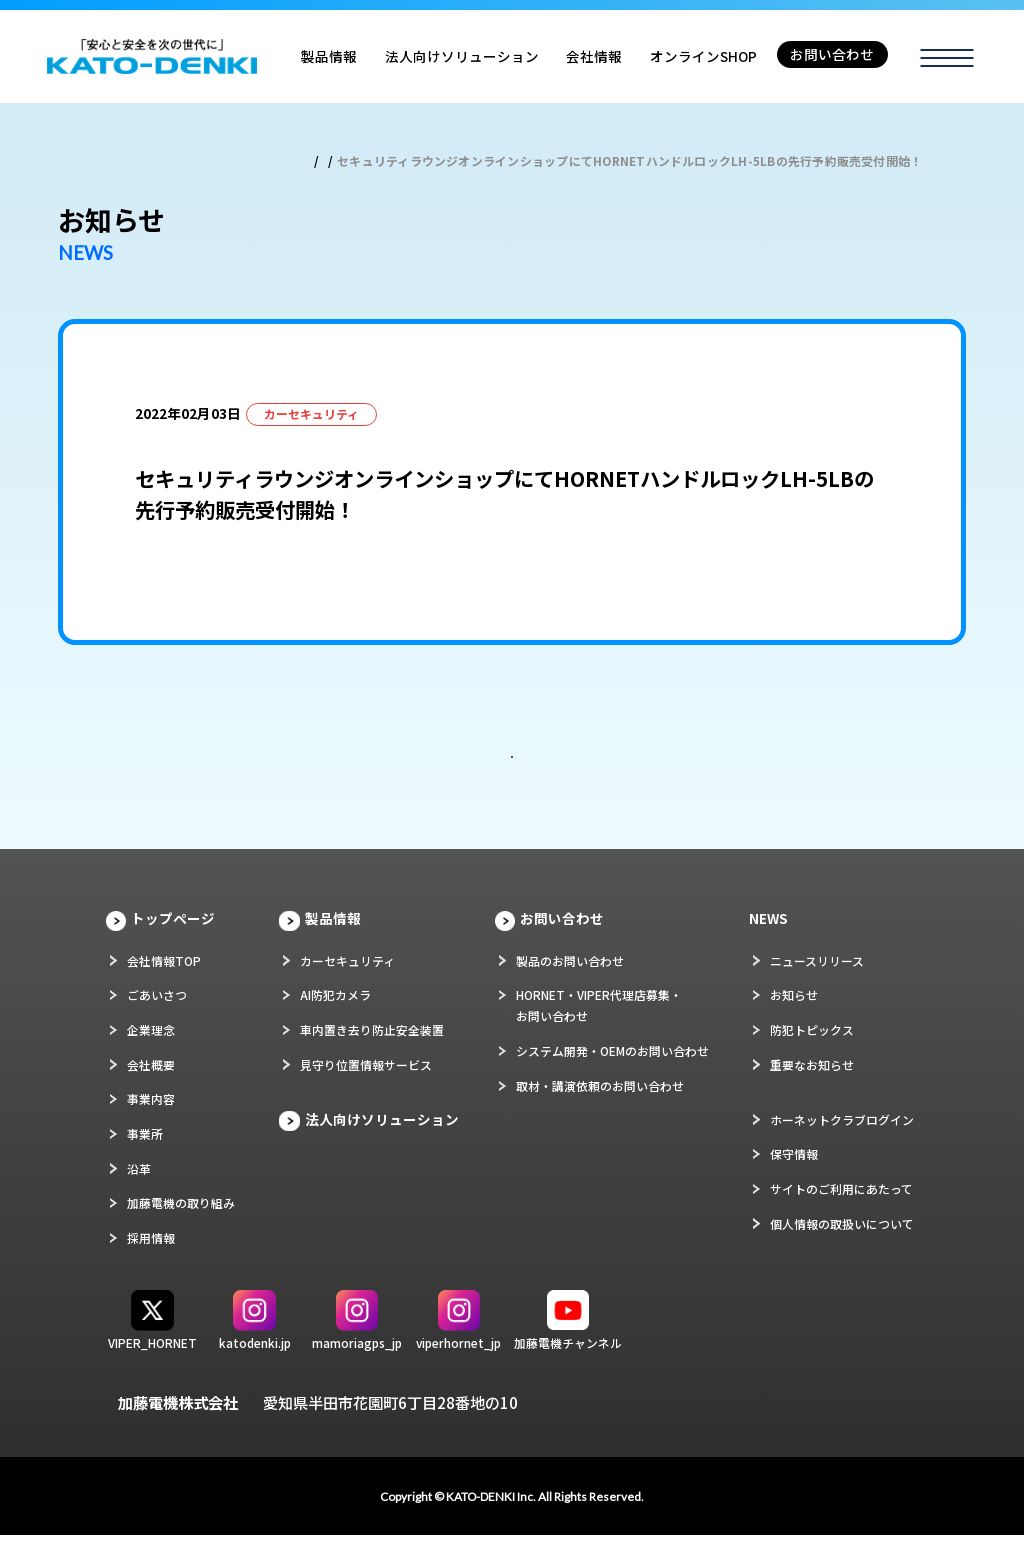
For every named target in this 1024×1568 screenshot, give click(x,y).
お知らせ (794, 1027)
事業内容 (151, 1131)
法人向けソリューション (462, 56)
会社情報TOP (164, 992)
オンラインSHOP (703, 56)
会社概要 (151, 1096)
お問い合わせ (832, 54)
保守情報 (794, 1186)
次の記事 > (558, 710)
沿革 (139, 1200)
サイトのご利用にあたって (841, 1220)
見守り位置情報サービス (366, 1096)
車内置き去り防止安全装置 (372, 1061)
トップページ (173, 950)
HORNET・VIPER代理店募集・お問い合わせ (599, 1038)
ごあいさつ (157, 1027)
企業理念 (151, 1061)
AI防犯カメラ (335, 1027)
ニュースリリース (817, 992)
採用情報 (151, 1269)
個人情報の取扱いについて (842, 1255)
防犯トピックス (812, 1061)
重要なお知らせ (812, 1096)
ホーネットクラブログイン (842, 1151)
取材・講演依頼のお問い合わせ (600, 1117)
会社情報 (594, 56)
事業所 (145, 1165)
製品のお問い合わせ (570, 992)
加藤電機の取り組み (181, 1235)
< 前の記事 (466, 710)
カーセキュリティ (347, 992)
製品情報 (329, 56)
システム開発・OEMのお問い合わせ (612, 1082)
